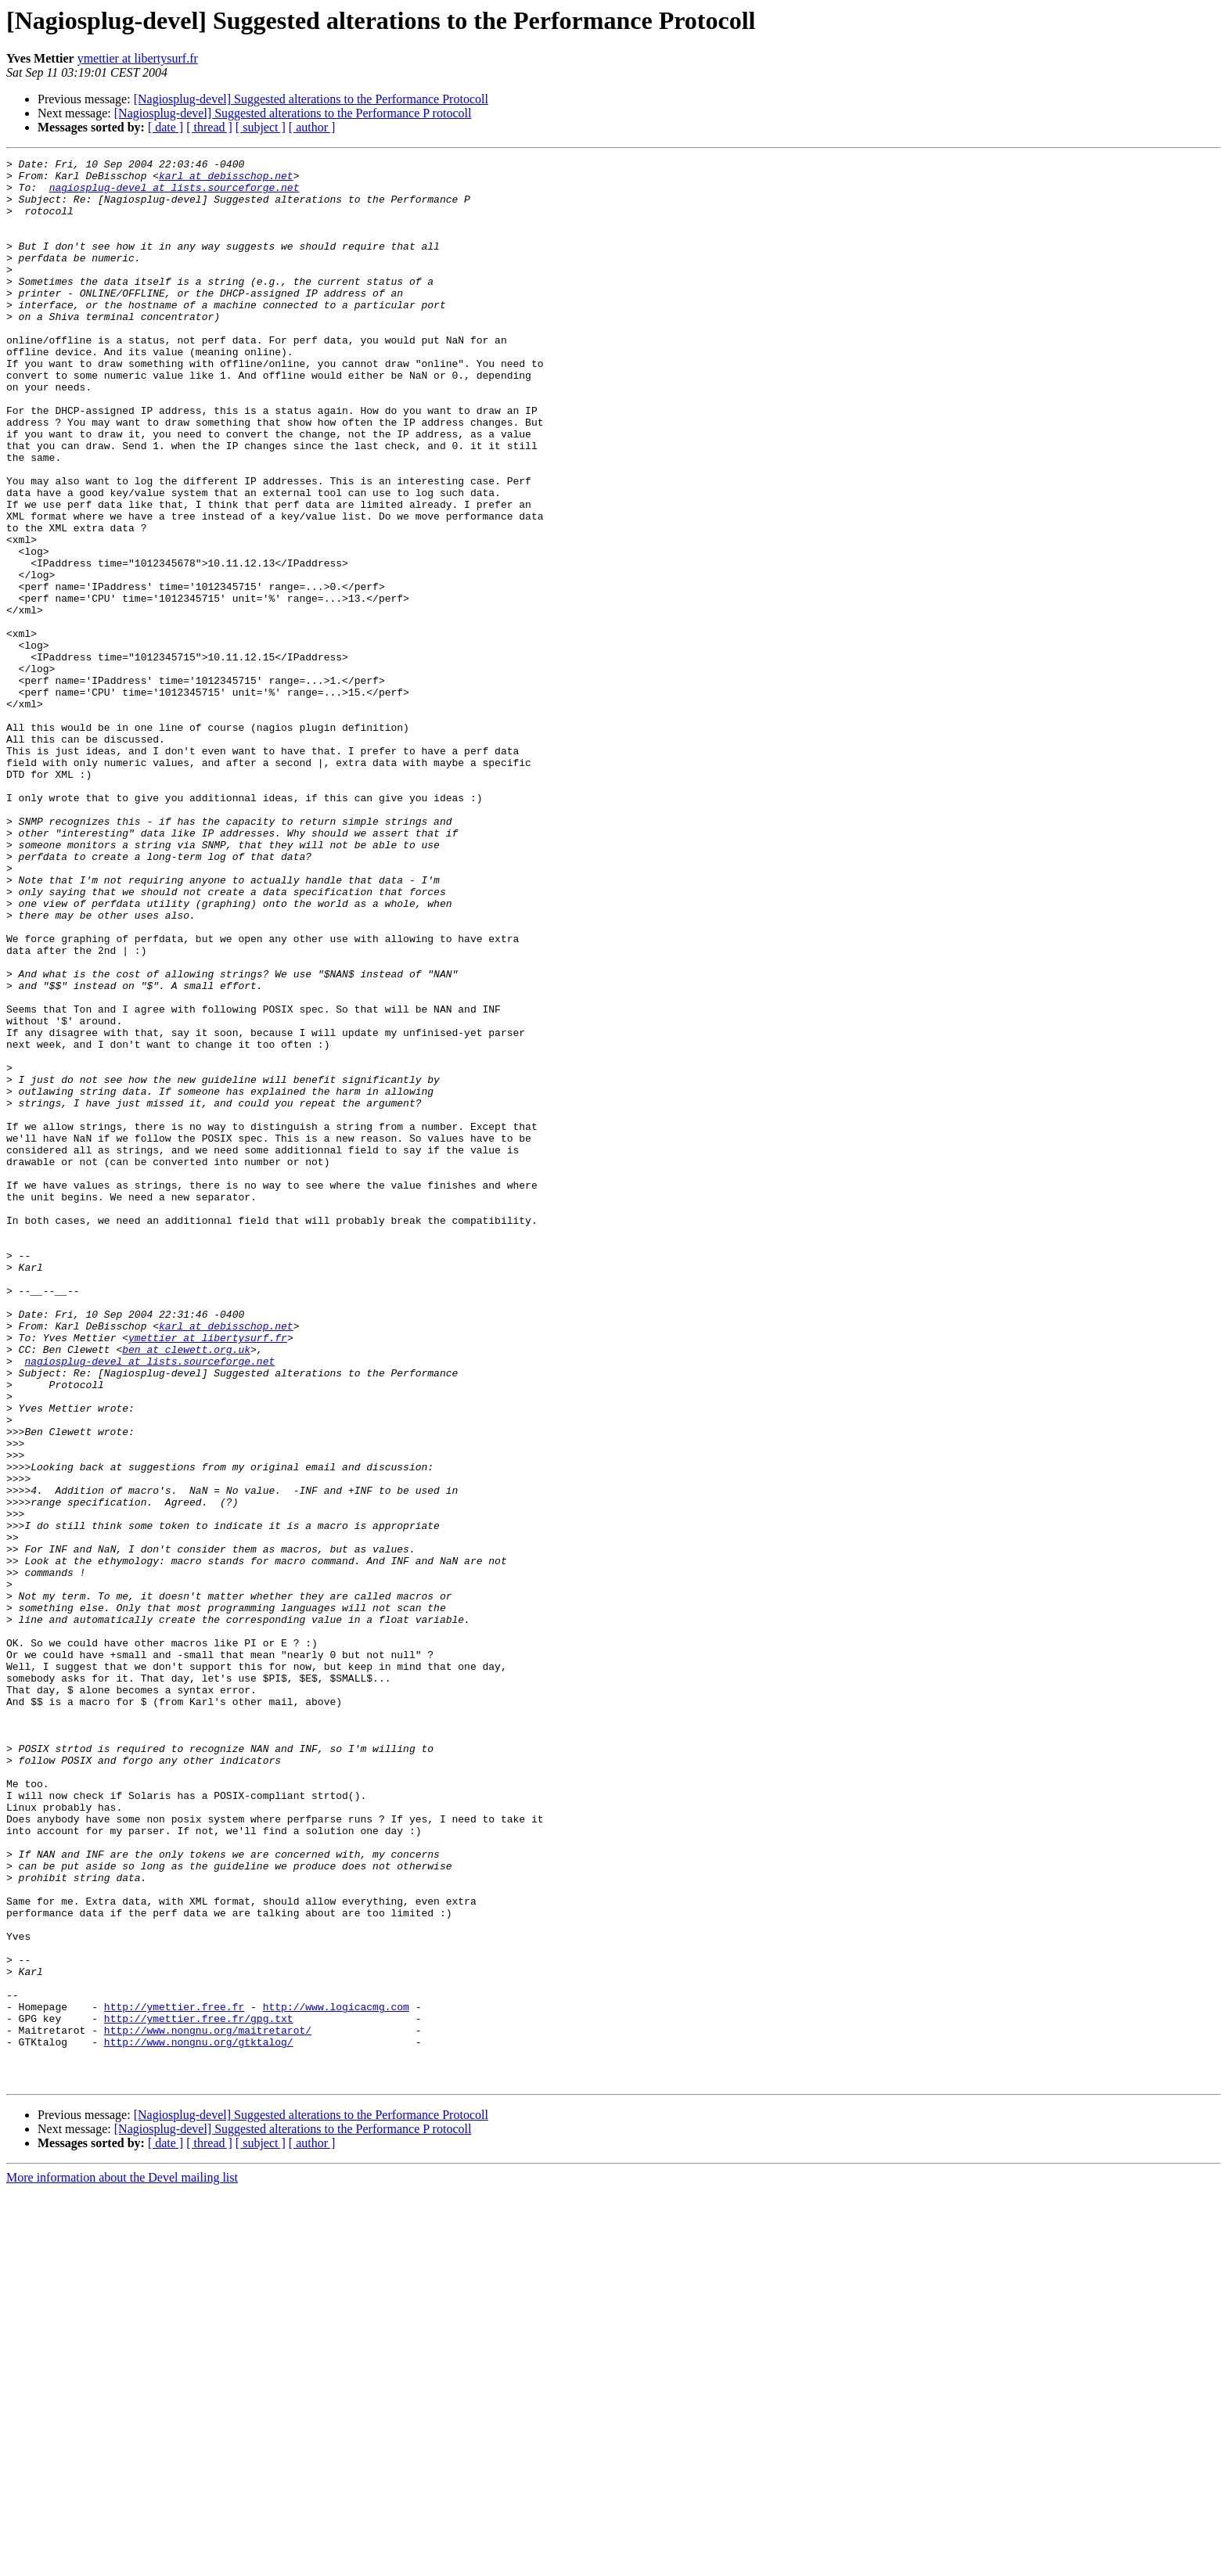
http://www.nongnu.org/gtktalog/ (198, 2419)
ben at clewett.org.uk (186, 1588)
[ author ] (312, 127)
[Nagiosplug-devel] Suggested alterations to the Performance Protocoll (311, 99)
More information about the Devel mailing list (122, 2562)
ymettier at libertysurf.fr (137, 58)
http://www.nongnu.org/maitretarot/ (207, 2405)
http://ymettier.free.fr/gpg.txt (198, 2391)
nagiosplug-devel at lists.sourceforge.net (174, 194)
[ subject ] (261, 127)
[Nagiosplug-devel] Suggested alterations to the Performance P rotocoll (293, 113)
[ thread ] (209, 127)
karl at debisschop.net (226, 180)
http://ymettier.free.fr (174, 2377)
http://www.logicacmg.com (336, 2377)
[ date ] (165, 127)
